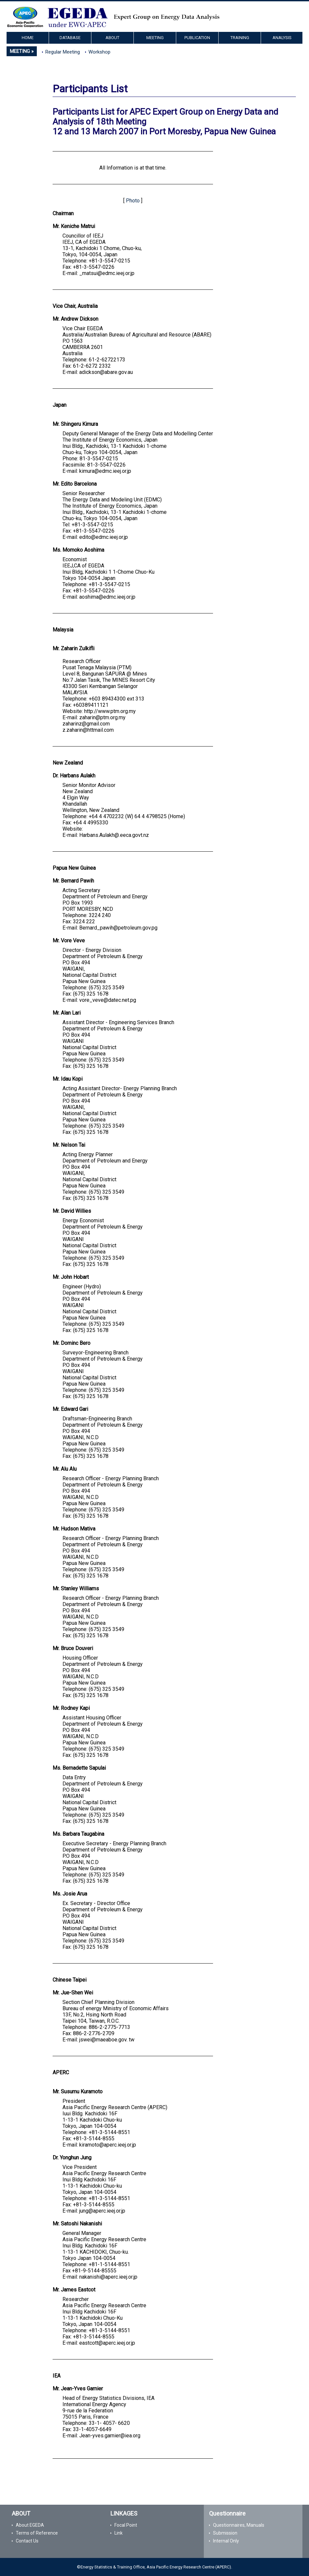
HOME (28, 37)
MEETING (155, 37)
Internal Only (226, 2540)
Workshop (99, 52)
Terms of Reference (37, 2533)
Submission (225, 2533)
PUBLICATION (197, 37)
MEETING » (22, 51)
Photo (133, 200)
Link (118, 2533)
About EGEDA (30, 2525)
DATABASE (70, 37)
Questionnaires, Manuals (238, 2525)
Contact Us (27, 2540)
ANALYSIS (282, 37)
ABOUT (112, 37)
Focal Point (125, 2525)
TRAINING (239, 37)
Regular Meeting (62, 52)
